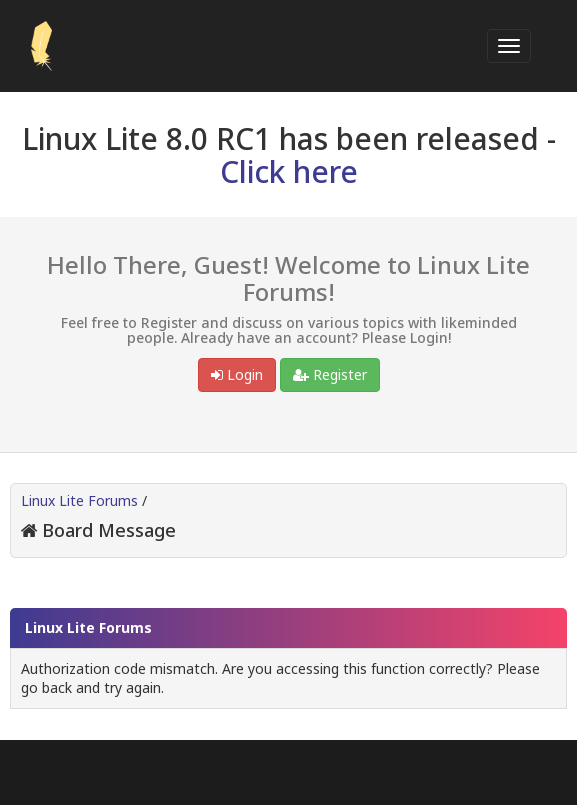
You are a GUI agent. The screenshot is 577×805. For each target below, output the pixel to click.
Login (237, 374)
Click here (289, 171)
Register (330, 374)
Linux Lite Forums (79, 500)
